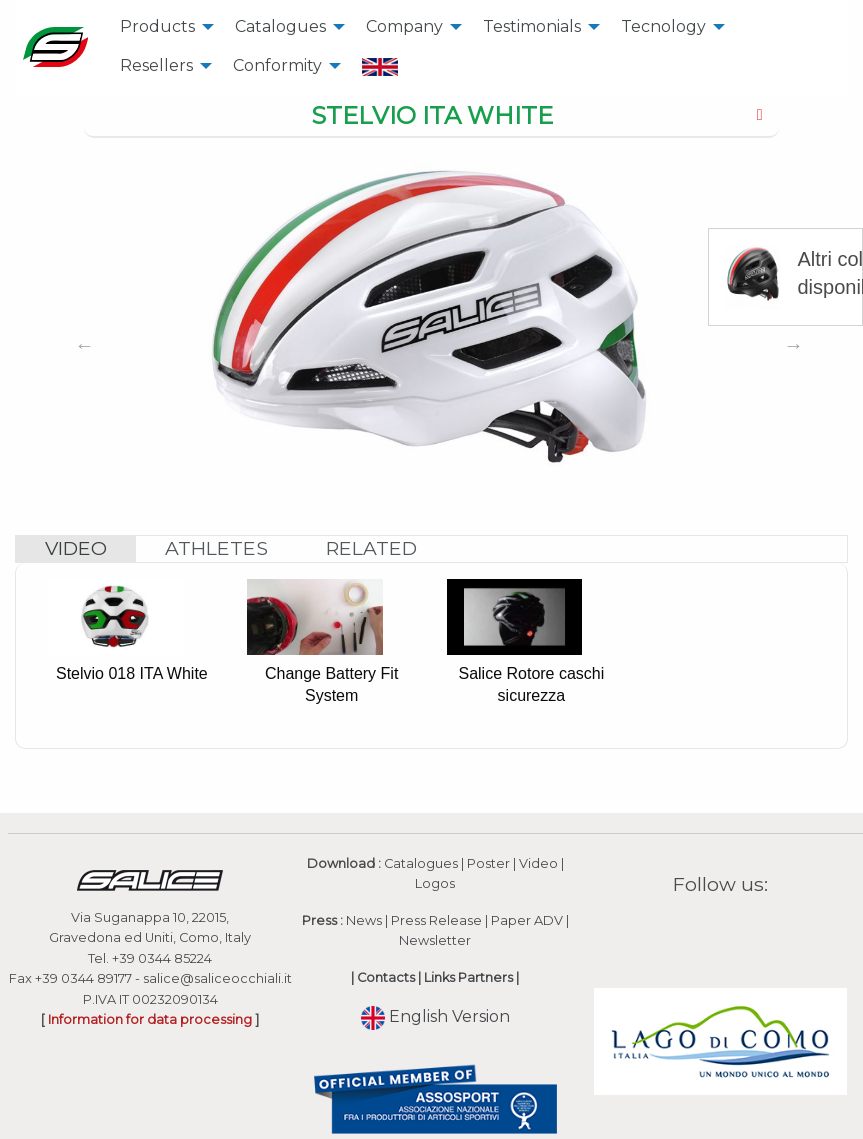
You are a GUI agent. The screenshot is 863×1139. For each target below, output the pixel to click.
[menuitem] (161, 27)
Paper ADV (527, 920)
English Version (435, 1016)
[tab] (431, 117)
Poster (488, 863)
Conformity (277, 65)
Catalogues (280, 26)
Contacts (386, 977)
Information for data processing (150, 1019)
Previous (84, 345)
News (364, 920)
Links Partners (468, 977)
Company (404, 26)
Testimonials (532, 26)
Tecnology (663, 26)
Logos (435, 883)
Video (538, 863)
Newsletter (435, 940)
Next (794, 345)
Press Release (436, 920)
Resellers (156, 65)
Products (157, 26)
